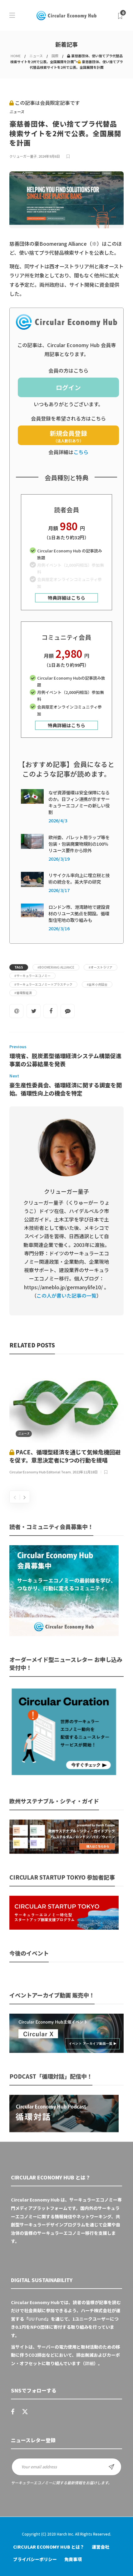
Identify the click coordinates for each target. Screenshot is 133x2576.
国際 (55, 55)
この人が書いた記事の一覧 (66, 1295)
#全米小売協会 (97, 984)
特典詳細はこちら (66, 597)
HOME (16, 55)
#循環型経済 (23, 992)
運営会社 (100, 2547)
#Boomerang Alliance (55, 967)
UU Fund (37, 2319)
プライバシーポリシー (35, 2559)
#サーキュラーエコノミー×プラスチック (43, 984)
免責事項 (73, 2559)
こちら (80, 452)
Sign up (111, 2467)
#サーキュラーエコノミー (32, 975)
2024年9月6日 (49, 156)
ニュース (36, 55)
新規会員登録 (68, 436)
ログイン (68, 387)
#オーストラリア (100, 967)
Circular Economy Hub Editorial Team (40, 1471)
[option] (66, 1420)
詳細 (89, 2363)
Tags (18, 967)
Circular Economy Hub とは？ (48, 2547)
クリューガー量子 (23, 156)
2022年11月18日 (85, 1471)
